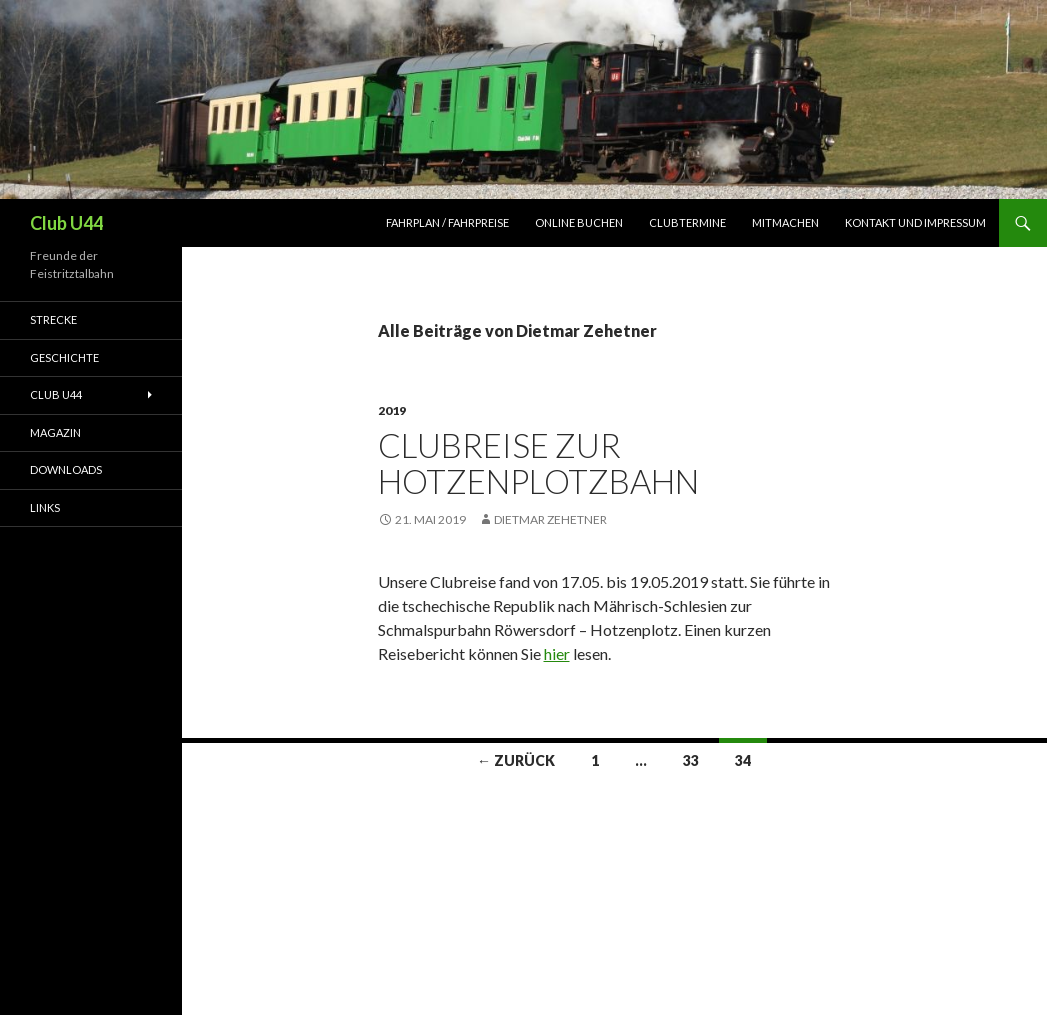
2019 (392, 410)
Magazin (55, 432)
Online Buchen (579, 222)
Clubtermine (687, 222)
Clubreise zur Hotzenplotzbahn (538, 463)
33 (691, 760)
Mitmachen (785, 222)
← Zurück (516, 760)
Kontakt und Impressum (915, 222)
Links (45, 507)
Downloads (66, 469)
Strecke (53, 319)
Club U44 (66, 223)
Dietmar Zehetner (550, 519)
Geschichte (64, 357)
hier (557, 653)
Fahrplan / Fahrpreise (447, 222)
